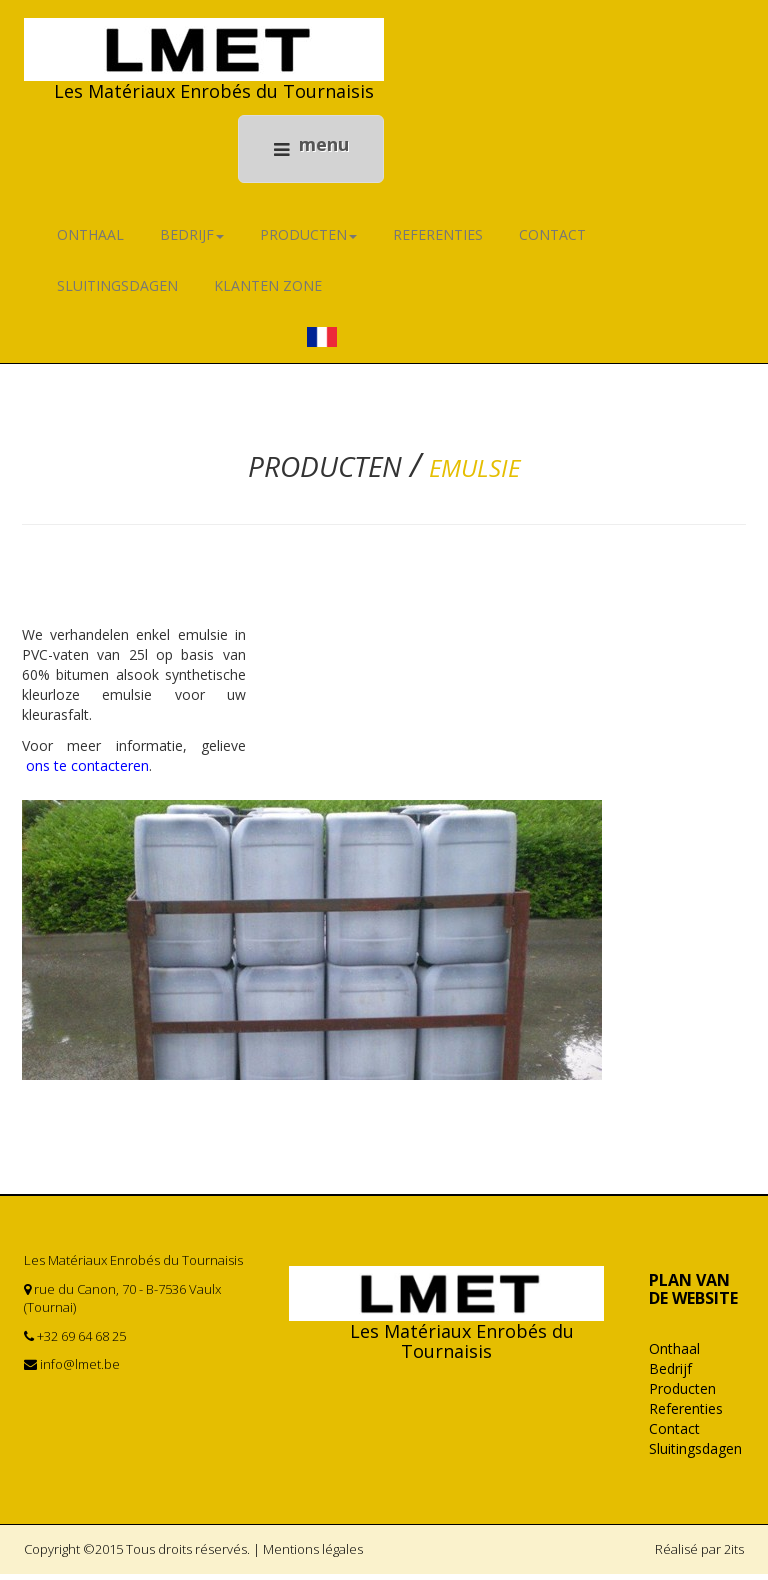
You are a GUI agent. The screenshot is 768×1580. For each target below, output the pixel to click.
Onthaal (90, 241)
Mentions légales (313, 1556)
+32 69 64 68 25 (81, 1343)
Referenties (438, 241)
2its (734, 1556)
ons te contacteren (85, 772)
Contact (552, 241)
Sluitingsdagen (117, 292)
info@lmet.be (80, 1371)
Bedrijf (192, 241)
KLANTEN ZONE (268, 292)
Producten (308, 241)
